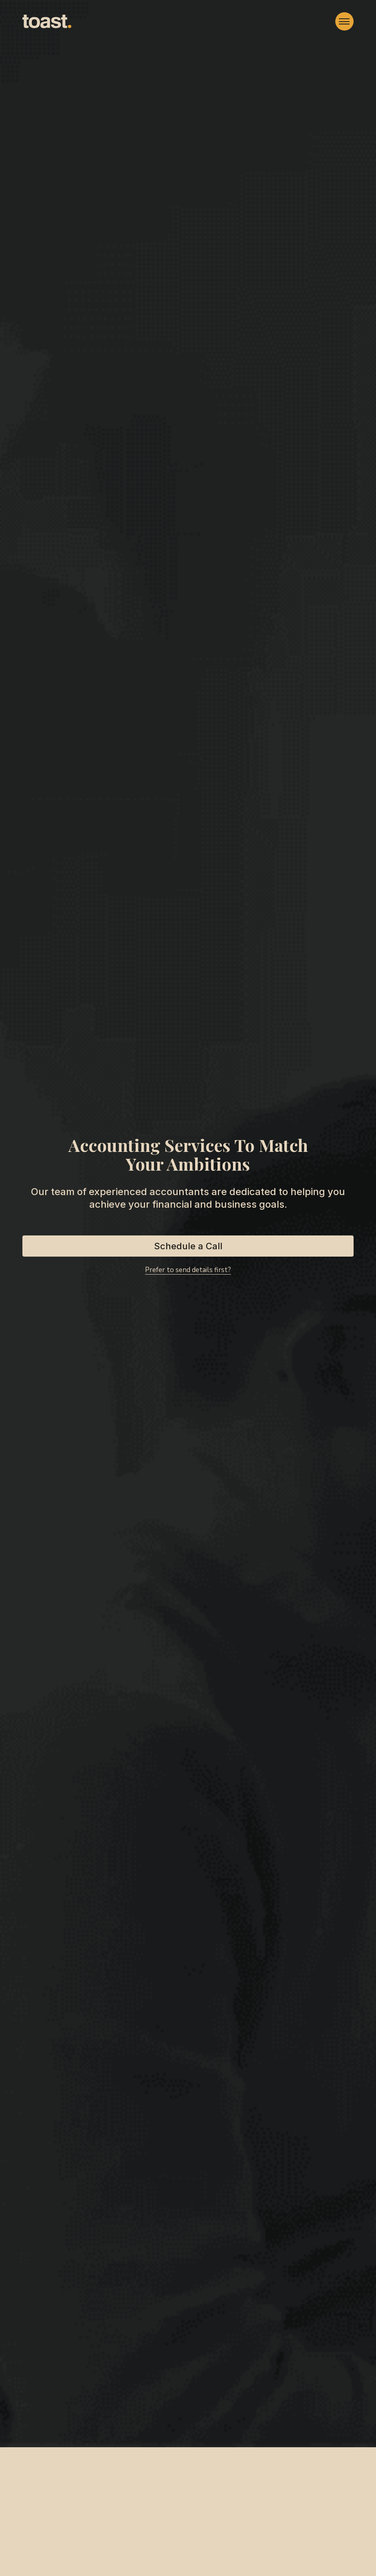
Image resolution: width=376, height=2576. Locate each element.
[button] (344, 21)
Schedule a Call (188, 1246)
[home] (46, 22)
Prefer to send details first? (188, 1270)
